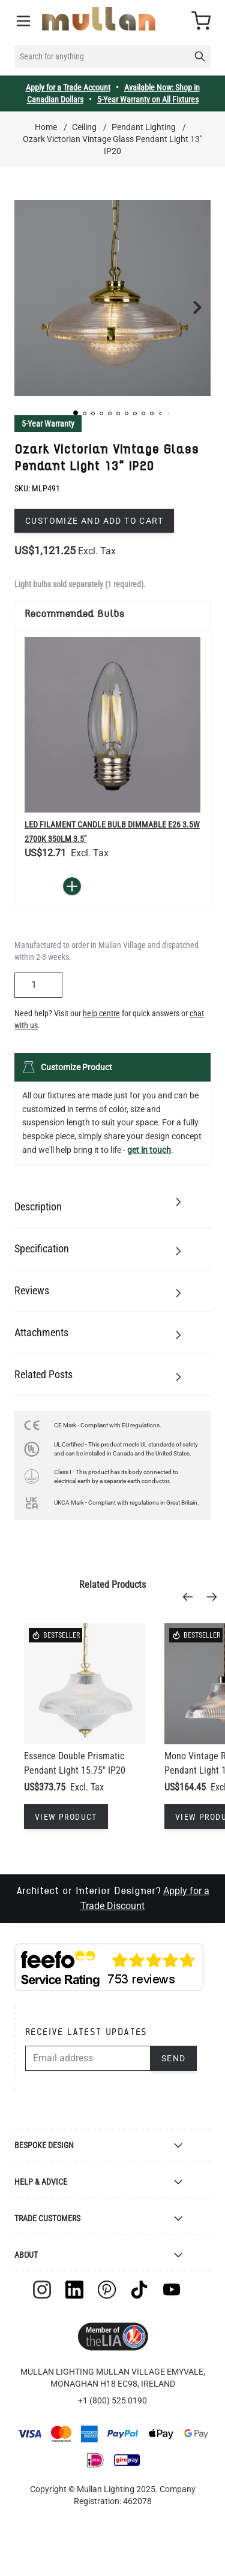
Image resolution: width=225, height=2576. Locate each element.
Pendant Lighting (144, 127)
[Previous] (191, 1596)
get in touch (149, 1150)
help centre (101, 1013)
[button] (75, 412)
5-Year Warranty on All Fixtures (148, 99)
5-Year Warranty (48, 423)
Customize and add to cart (94, 521)
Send (173, 2058)
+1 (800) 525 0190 (112, 2400)
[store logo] (98, 19)
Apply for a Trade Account (68, 87)
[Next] (215, 1596)
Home (46, 127)
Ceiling (84, 127)
